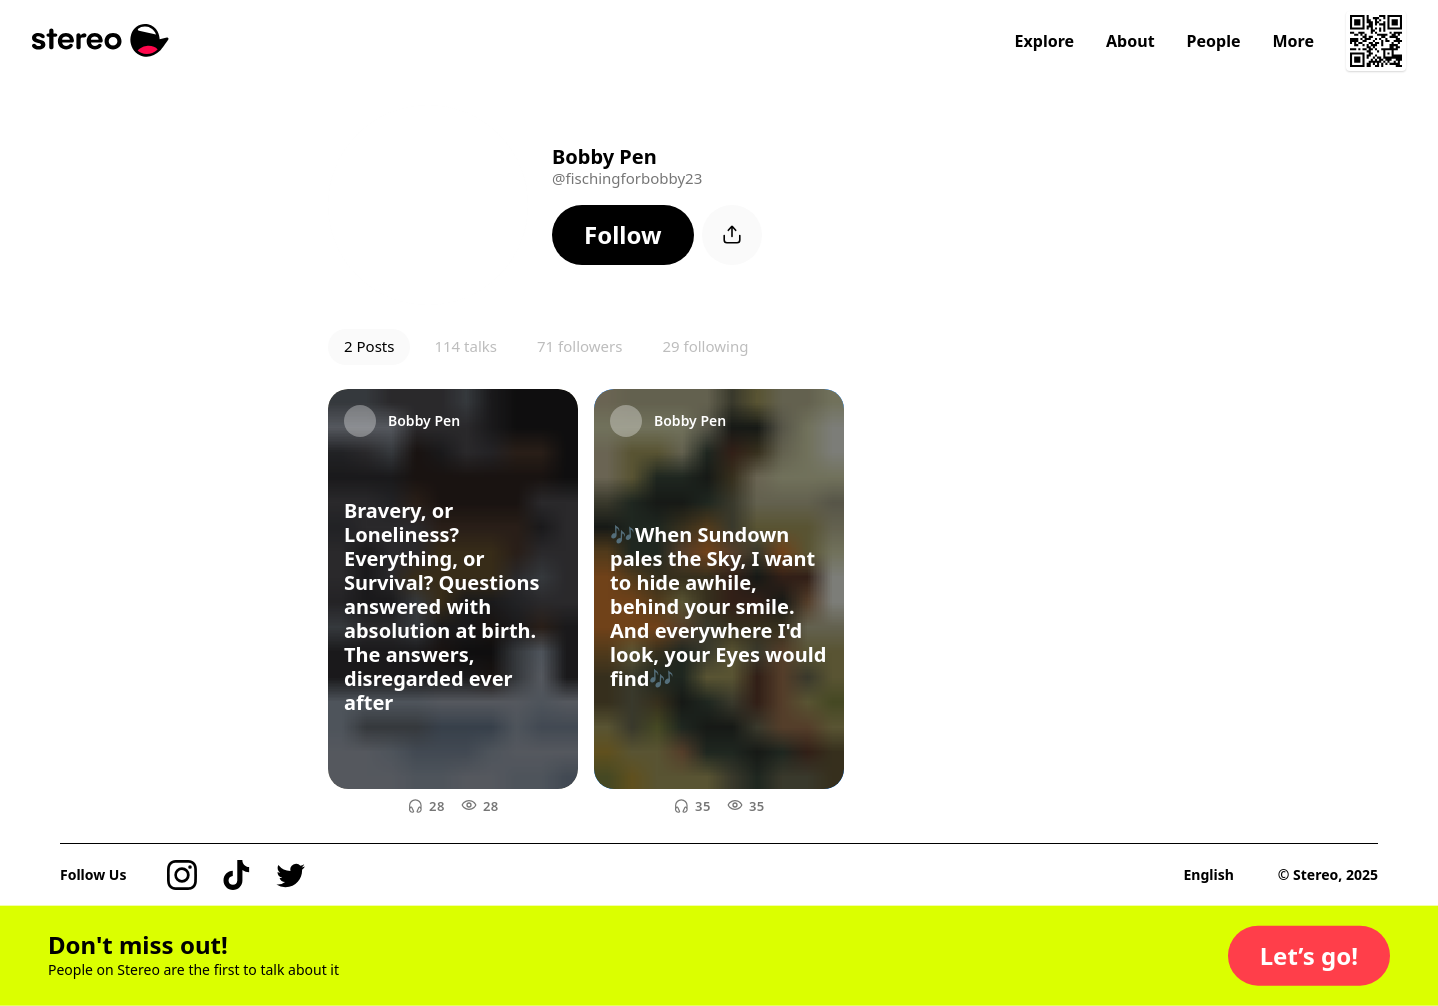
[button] (623, 235)
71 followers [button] (579, 346)
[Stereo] (100, 40)
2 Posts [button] (369, 346)
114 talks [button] (465, 346)
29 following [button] (705, 346)
